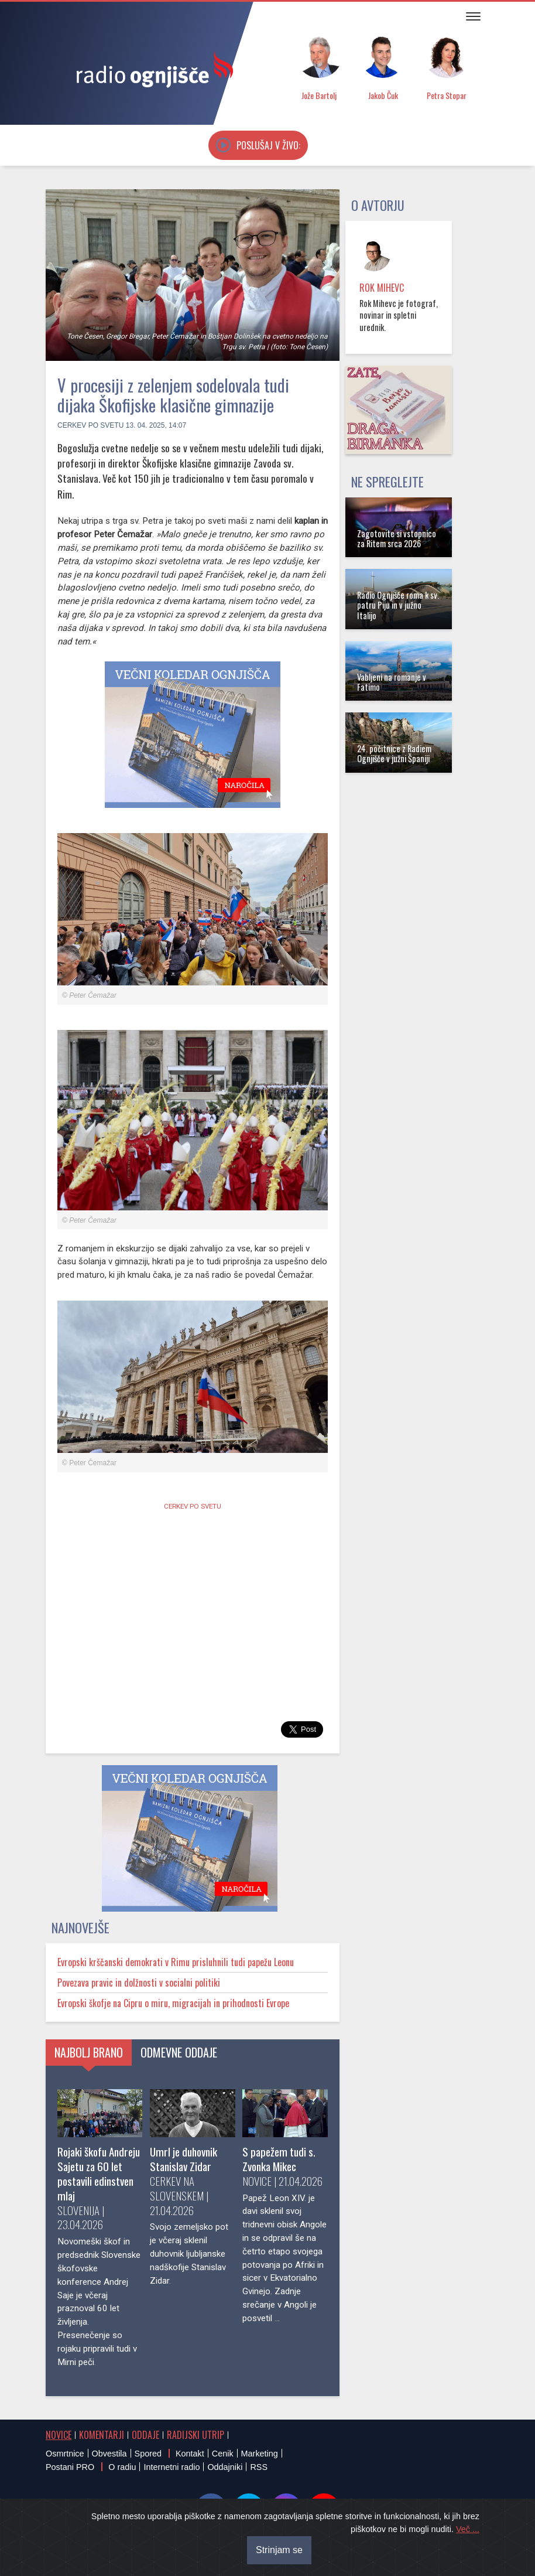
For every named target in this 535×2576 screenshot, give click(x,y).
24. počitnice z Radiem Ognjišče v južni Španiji (394, 753)
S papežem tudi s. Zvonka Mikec (278, 2159)
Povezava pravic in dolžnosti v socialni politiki (138, 1982)
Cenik (223, 2453)
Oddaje (145, 2435)
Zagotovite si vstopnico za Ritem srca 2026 (396, 538)
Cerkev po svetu (90, 425)
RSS (259, 2467)
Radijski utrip (195, 2435)
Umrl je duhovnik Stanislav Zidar (183, 2159)
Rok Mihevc (381, 288)
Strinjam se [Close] (279, 2550)
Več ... (467, 2529)
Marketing (259, 2453)
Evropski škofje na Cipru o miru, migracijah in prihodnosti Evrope (173, 2003)
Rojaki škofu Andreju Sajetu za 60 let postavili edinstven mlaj (98, 2173)
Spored (148, 2453)
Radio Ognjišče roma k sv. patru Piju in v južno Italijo (398, 605)
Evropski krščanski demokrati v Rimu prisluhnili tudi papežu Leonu (175, 1962)
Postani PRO (70, 2467)
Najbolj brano (88, 2052)
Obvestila (109, 2453)
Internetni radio (171, 2467)
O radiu (122, 2467)
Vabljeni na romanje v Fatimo (391, 682)
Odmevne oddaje (178, 2052)
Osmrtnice (65, 2453)
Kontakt (190, 2453)
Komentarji (101, 2435)
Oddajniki (224, 2467)
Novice (58, 2435)
